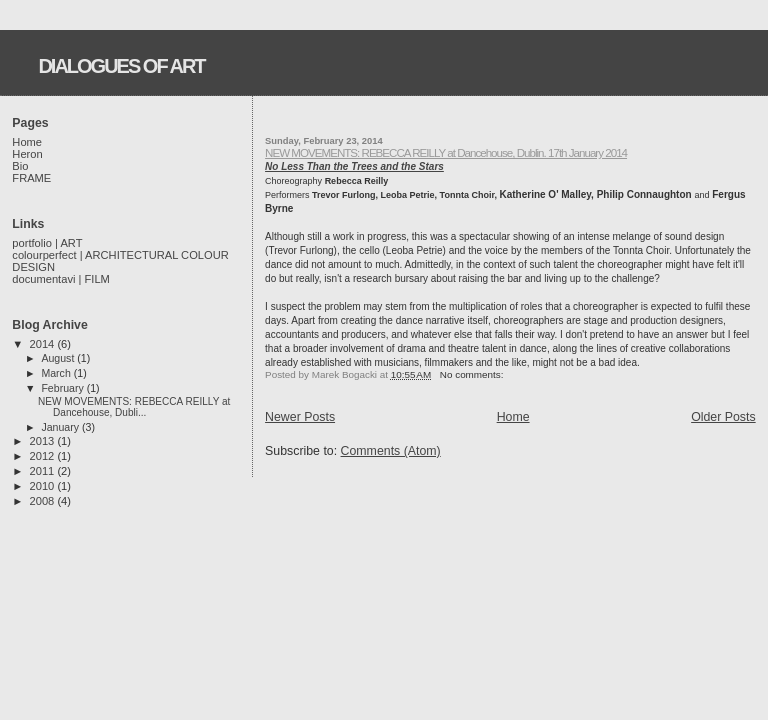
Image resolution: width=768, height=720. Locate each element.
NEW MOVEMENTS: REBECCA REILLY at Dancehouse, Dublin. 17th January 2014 (446, 152)
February (63, 388)
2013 (44, 441)
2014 (44, 344)
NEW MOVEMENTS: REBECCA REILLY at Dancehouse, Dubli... (134, 407)
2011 (44, 471)
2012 (44, 456)
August (59, 358)
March (57, 373)
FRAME (31, 178)
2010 (44, 486)
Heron (27, 154)
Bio (20, 166)
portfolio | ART (47, 243)
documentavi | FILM (61, 279)
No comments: (473, 374)
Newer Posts (300, 417)
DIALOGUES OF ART (121, 66)
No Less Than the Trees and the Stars (354, 166)
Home (513, 417)
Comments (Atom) (391, 451)
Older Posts (723, 417)
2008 (44, 501)
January (61, 427)
